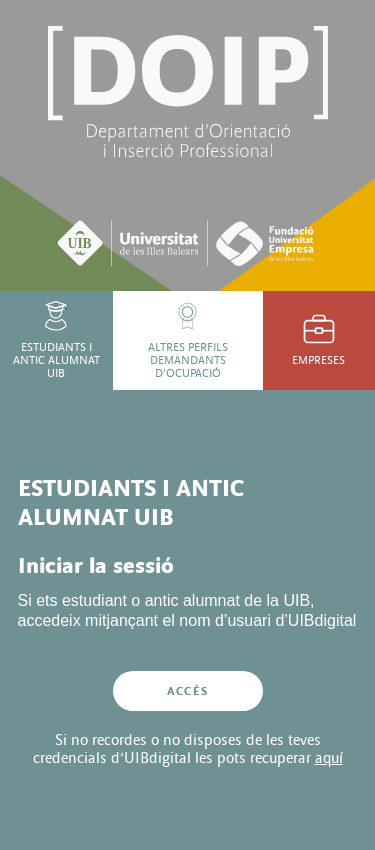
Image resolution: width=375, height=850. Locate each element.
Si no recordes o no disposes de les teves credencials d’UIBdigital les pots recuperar (188, 749)
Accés (187, 691)
